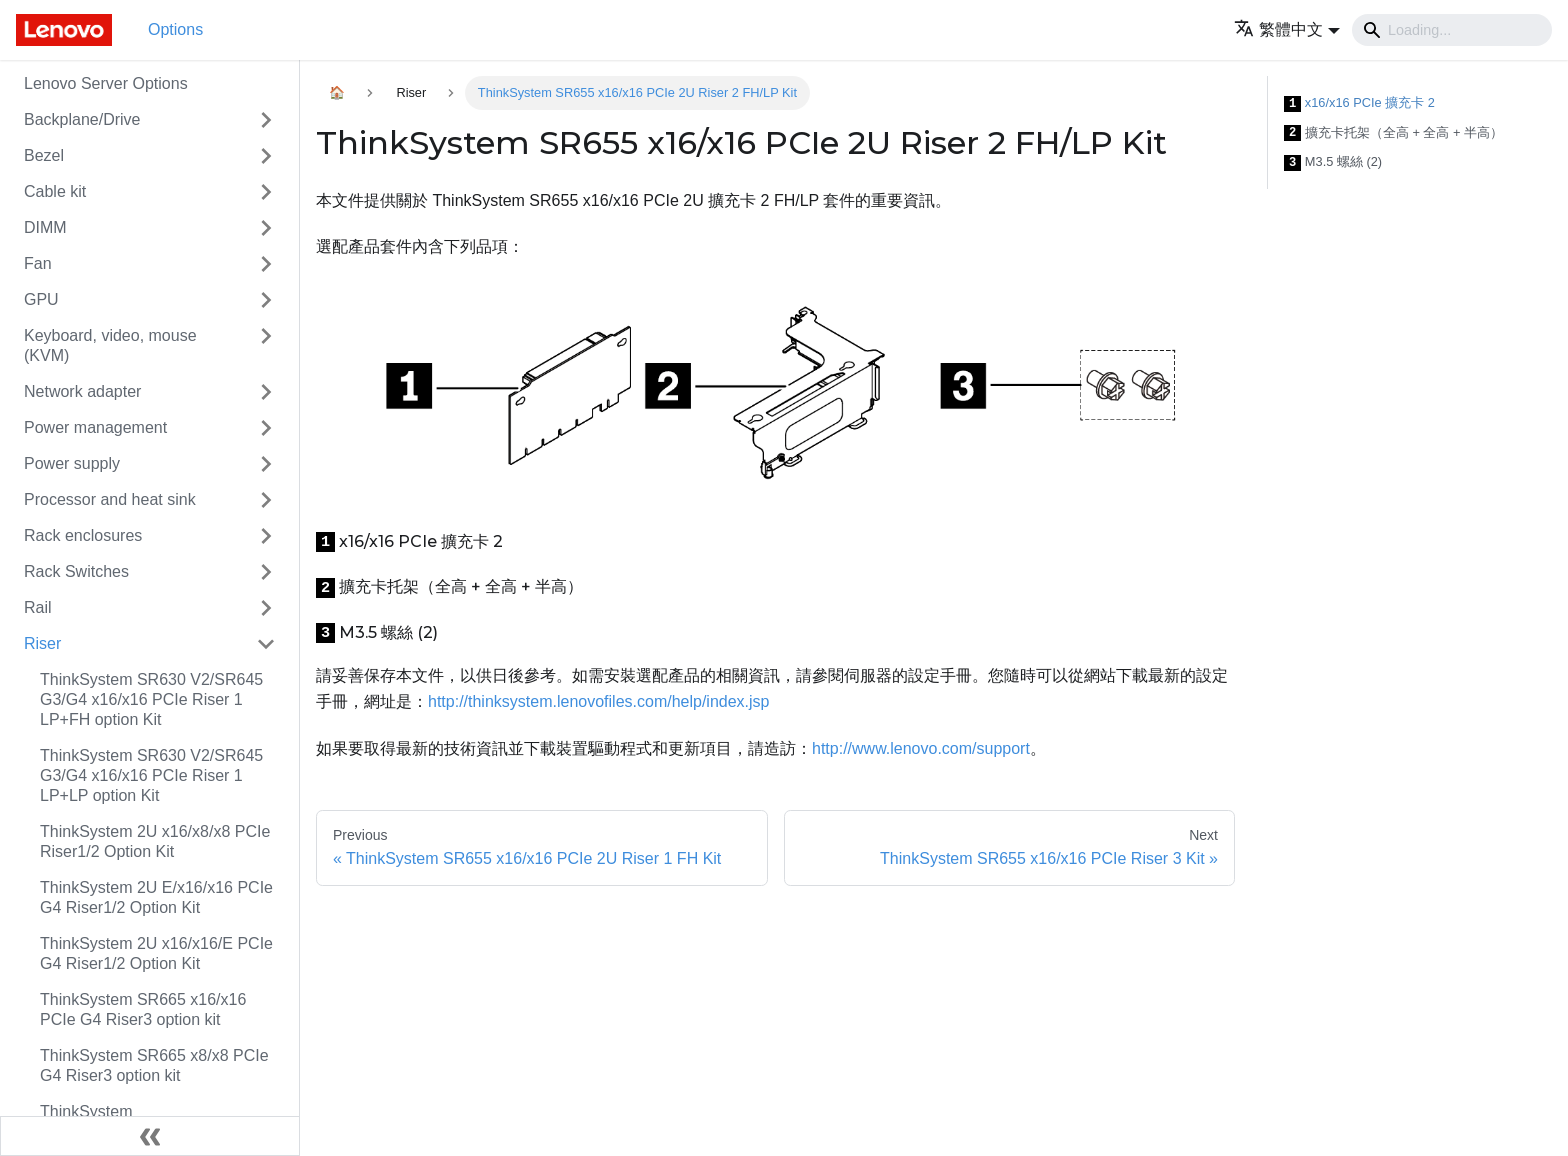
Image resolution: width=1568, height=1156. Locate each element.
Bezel (44, 155)
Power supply (72, 463)
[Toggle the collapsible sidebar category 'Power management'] (266, 428)
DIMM (45, 227)
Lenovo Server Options (106, 83)
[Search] (1452, 30)
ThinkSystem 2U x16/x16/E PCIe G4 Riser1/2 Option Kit (156, 953)
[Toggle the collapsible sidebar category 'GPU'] (266, 300)
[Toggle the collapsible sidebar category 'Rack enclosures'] (266, 536)
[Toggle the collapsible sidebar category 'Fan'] (266, 264)
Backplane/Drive (82, 119)
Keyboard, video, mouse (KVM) (110, 345)
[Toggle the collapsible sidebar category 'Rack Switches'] (266, 572)
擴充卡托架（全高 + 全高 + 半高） (1393, 133)
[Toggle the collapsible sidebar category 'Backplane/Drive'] (266, 120)
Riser (42, 643)
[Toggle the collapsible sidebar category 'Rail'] (266, 608)
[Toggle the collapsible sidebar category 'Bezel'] (266, 156)
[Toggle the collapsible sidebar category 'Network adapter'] (266, 392)
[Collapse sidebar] (150, 1136)
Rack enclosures (83, 535)
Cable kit (55, 191)
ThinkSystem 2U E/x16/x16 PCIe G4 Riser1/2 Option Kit (156, 897)
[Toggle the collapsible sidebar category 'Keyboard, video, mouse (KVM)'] (266, 346)
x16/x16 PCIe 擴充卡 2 (1359, 103)
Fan (38, 263)
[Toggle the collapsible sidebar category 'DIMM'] (266, 228)
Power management (95, 427)
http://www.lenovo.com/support (921, 748)
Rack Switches (76, 571)
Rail (38, 607)
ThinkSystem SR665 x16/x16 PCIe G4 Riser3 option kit (143, 1009)
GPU (41, 299)
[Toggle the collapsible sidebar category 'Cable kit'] (266, 192)
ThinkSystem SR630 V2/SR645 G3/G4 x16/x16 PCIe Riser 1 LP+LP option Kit (151, 775)
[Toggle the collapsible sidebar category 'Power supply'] (266, 464)
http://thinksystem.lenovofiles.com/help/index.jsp (599, 701)
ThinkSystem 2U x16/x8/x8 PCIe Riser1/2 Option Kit (155, 841)
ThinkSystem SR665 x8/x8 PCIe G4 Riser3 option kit (154, 1065)
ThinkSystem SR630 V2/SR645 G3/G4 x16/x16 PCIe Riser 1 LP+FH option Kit (151, 699)
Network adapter (82, 391)
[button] (1287, 29)
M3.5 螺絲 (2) (1333, 162)
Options (175, 29)
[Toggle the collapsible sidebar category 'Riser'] (266, 644)
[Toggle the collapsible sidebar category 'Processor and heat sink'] (266, 500)
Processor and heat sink (110, 499)
